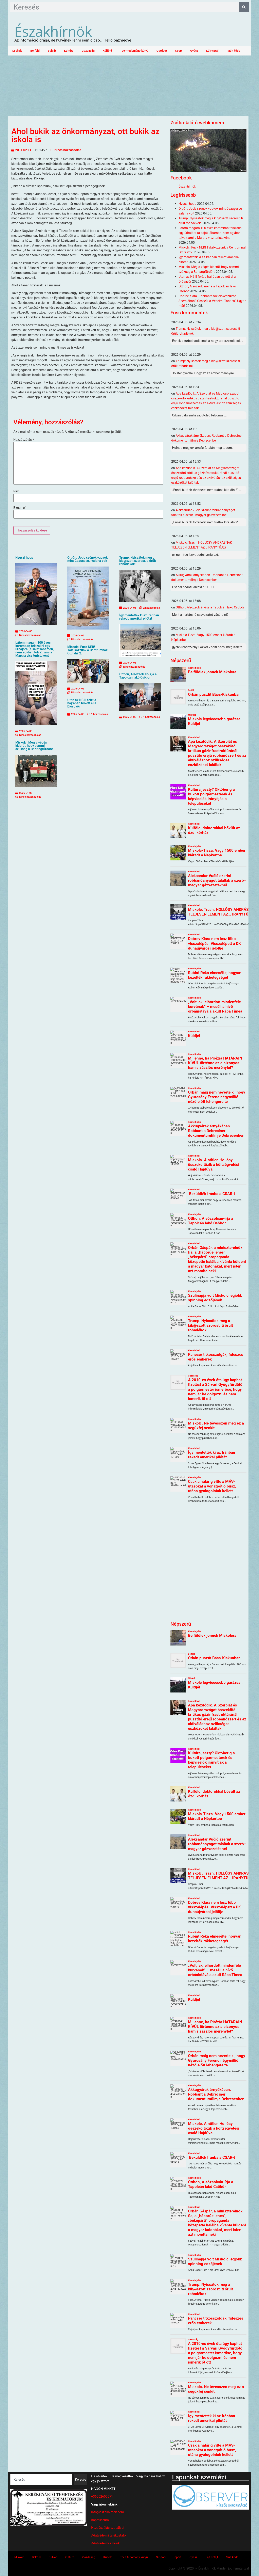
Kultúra (69, 50)
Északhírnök (53, 31)
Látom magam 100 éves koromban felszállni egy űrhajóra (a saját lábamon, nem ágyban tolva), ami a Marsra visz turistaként (34, 649)
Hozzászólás (23, 439)
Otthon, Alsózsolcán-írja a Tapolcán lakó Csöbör (138, 675)
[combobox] (41, 2479)
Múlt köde (233, 50)
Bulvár (52, 50)
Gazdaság (88, 50)
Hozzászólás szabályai (107, 2528)
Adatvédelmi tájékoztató (108, 2535)
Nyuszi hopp (24, 557)
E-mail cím (20, 507)
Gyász (194, 50)
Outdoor (161, 50)
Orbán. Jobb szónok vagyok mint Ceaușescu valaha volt (87, 559)
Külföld (107, 50)
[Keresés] (244, 7)
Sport (178, 50)
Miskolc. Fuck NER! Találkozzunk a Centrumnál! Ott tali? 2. (87, 650)
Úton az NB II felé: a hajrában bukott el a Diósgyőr (81, 703)
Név (16, 491)
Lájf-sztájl (212, 50)
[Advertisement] (129, 86)
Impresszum (100, 2520)
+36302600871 (102, 2496)
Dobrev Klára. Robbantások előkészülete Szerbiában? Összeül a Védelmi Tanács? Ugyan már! (212, 301)
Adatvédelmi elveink (105, 2543)
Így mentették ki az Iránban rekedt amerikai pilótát (139, 616)
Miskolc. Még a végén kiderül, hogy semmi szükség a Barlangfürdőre (34, 746)
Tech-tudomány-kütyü (134, 50)
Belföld (35, 50)
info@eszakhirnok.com (107, 2512)
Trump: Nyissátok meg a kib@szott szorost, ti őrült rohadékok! (137, 561)
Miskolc (17, 50)
